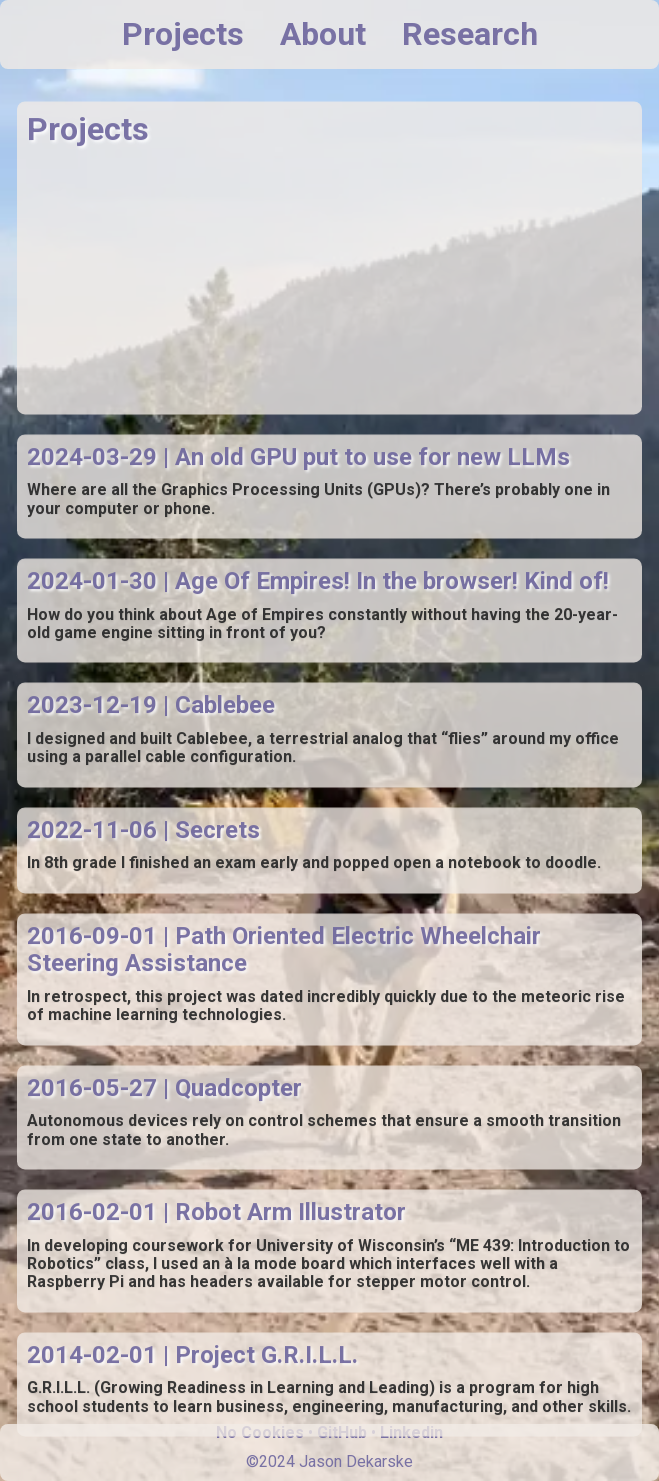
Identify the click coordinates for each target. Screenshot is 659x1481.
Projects (183, 34)
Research (470, 34)
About (323, 34)
